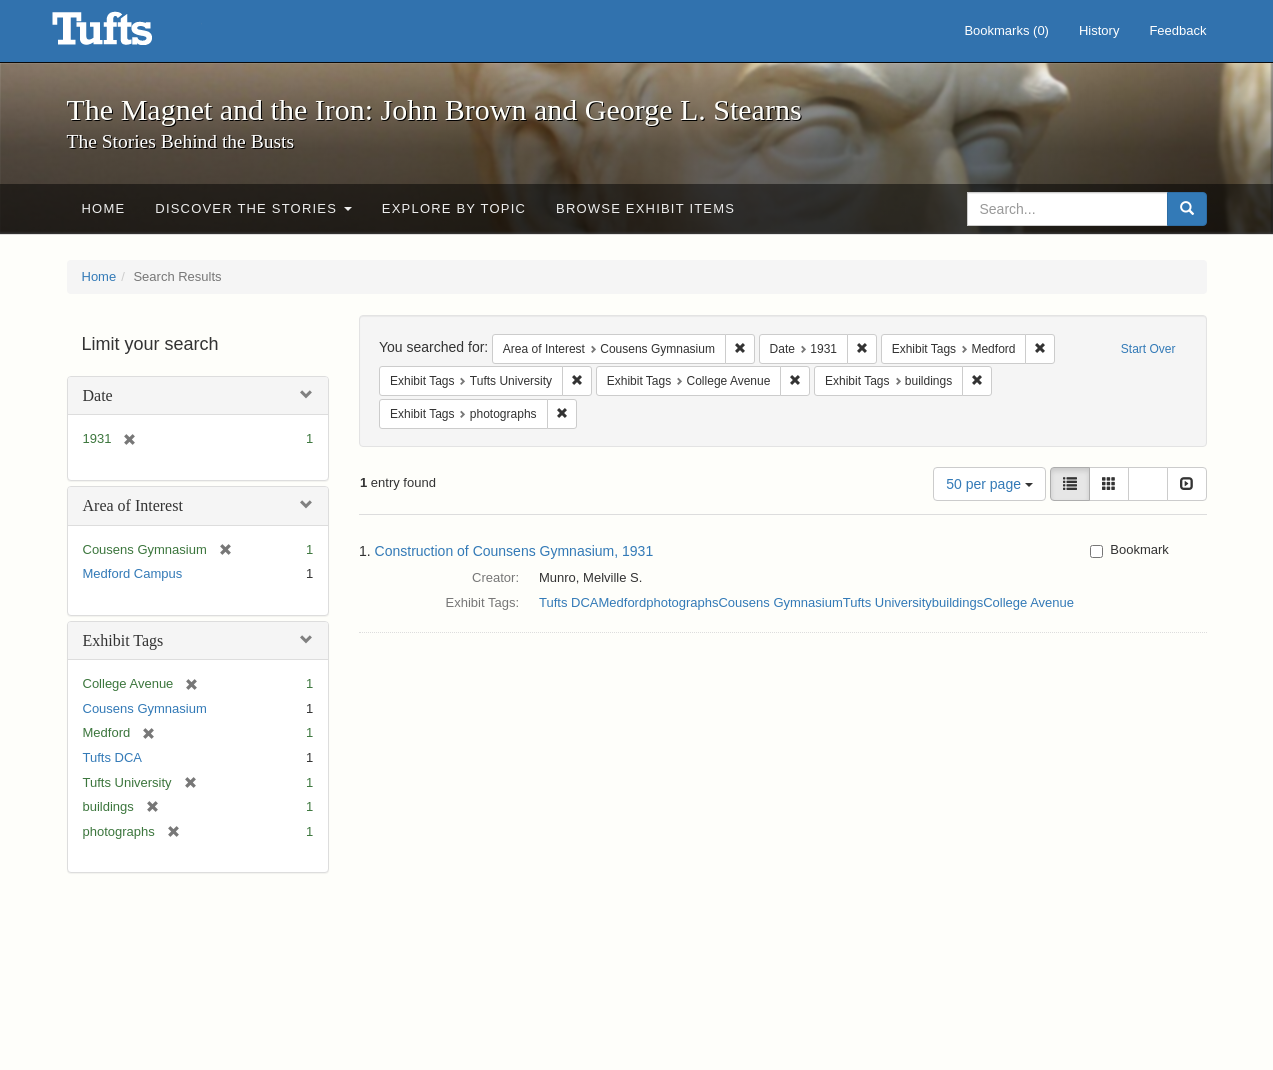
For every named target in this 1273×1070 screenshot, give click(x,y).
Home (104, 208)
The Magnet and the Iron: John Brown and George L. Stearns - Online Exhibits (127, 35)
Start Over (1148, 349)
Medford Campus (133, 573)
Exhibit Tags (123, 640)
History (1099, 30)
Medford (622, 602)
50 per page (989, 484)
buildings (957, 602)
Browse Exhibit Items (645, 208)
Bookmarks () (1006, 30)
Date (98, 395)
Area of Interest (133, 505)
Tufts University (887, 602)
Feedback (1177, 30)
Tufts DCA (112, 757)
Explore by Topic (454, 208)
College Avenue (1028, 602)
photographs (682, 602)
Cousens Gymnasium (145, 708)
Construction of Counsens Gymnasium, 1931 (514, 551)
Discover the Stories (253, 208)
